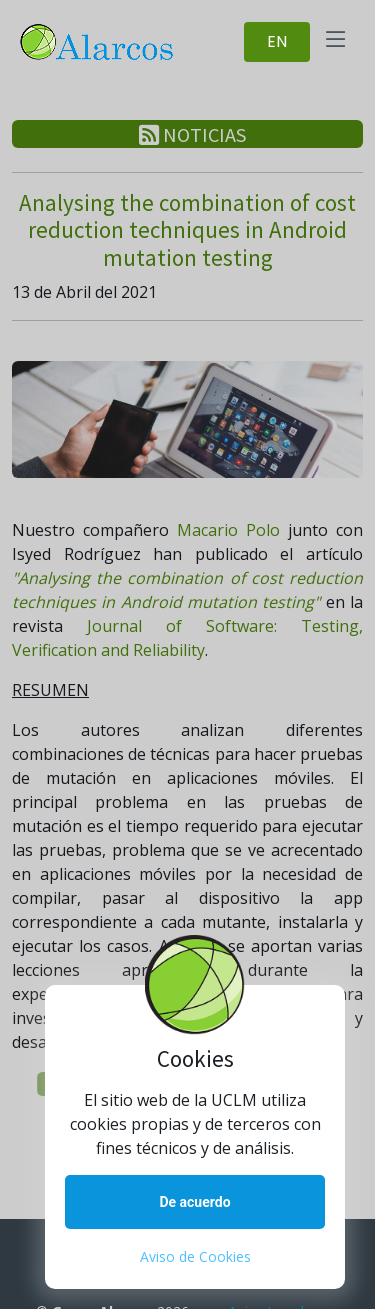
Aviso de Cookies (195, 1256)
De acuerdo (194, 1202)
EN (277, 41)
